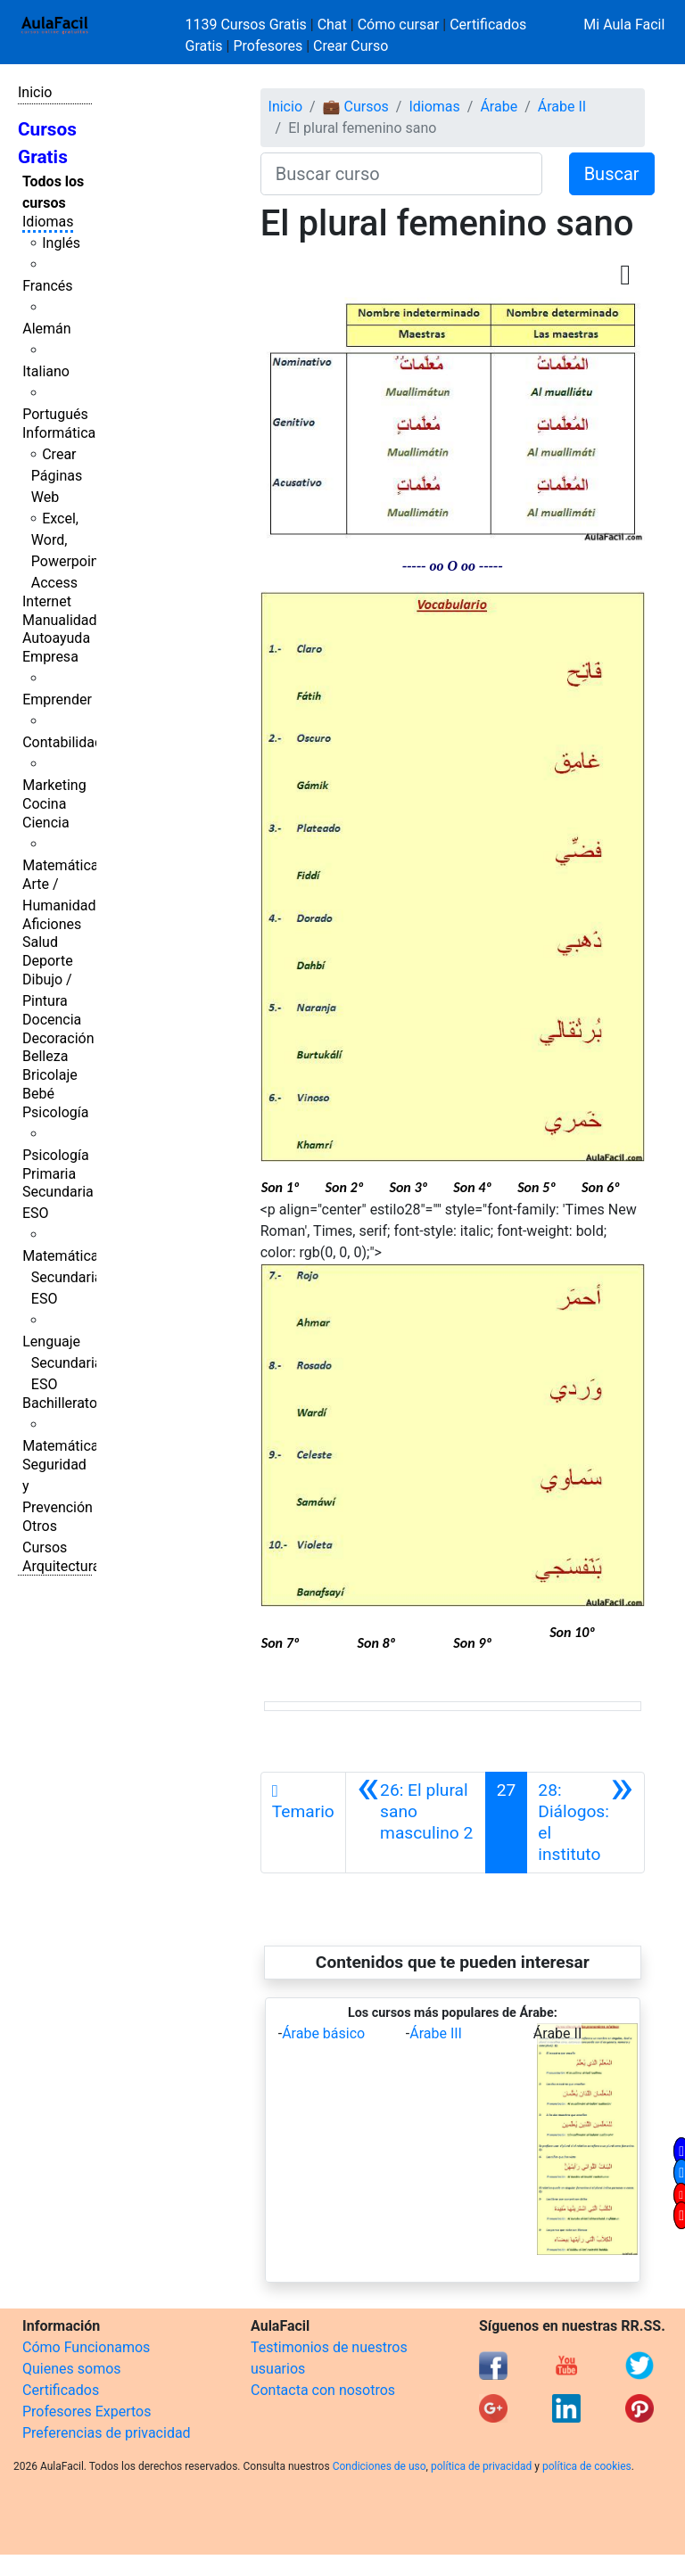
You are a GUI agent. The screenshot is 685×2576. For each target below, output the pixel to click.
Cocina (44, 803)
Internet (46, 601)
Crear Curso (350, 45)
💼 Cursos (356, 106)
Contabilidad (62, 742)
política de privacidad (481, 2466)
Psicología (55, 1112)
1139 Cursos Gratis (248, 24)
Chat (332, 24)
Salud (40, 942)
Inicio (35, 92)
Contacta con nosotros (323, 2390)
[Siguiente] (585, 1822)
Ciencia (46, 822)
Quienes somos (71, 2368)
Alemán (46, 328)
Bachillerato (59, 1403)
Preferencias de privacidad (106, 2432)
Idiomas (47, 221)
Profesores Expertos (86, 2411)
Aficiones (51, 924)
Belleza (45, 1056)
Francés (47, 285)
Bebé (38, 1093)
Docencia (51, 1019)
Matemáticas (64, 865)
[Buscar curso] (401, 173)
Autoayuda (56, 638)
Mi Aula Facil (623, 24)
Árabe (498, 106)
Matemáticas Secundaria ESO (64, 1277)
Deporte (47, 960)
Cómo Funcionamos (86, 2347)
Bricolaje (50, 1074)
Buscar (612, 174)
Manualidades (66, 620)
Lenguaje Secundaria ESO (62, 1363)
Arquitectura (61, 1566)
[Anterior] (415, 1822)
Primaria (49, 1173)
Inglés (61, 243)
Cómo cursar (399, 24)
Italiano (46, 371)
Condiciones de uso (379, 2466)
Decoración (58, 1038)
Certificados (60, 2390)
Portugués (55, 414)
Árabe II (562, 106)
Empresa (50, 656)
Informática (58, 432)
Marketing (54, 785)
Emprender (57, 699)
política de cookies (586, 2466)
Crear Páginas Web (56, 476)
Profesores (267, 45)
